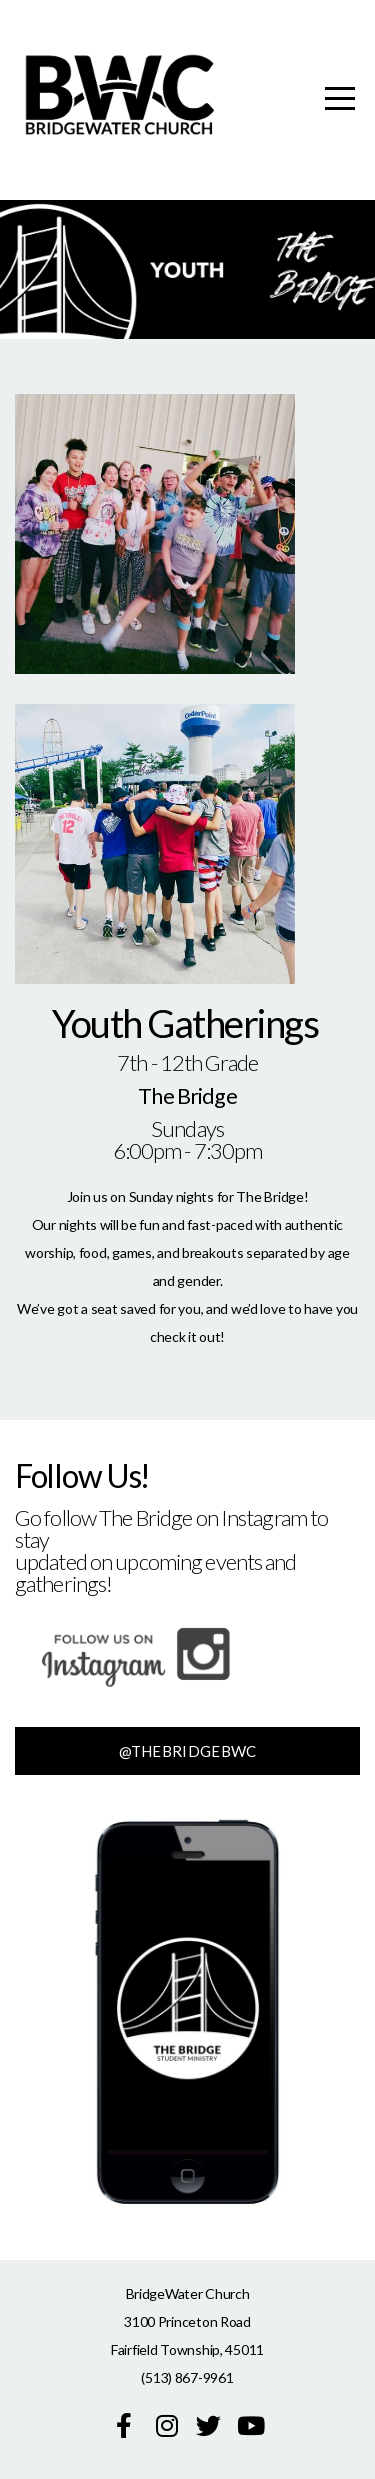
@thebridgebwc (188, 1751)
